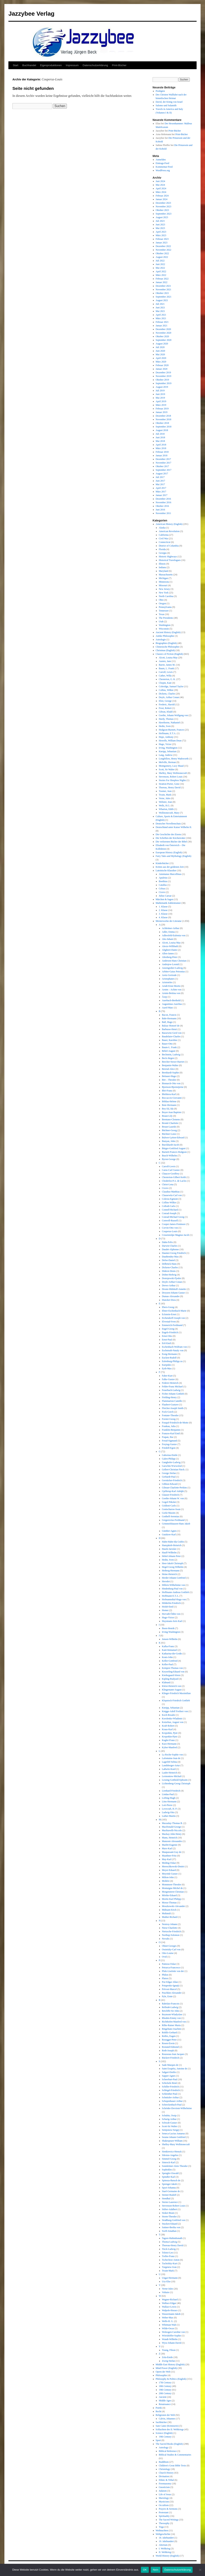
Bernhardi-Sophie (170, 1072)
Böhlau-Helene (169, 1101)
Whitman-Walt (169, 2324)
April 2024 (161, 188)
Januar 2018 (161, 455)
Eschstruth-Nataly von (173, 1350)
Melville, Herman (167, 762)
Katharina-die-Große (172, 1653)
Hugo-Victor (168, 1617)
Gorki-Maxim (168, 1512)
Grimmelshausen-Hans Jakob (176, 1523)
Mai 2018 (160, 441)
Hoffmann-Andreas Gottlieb (175, 1592)
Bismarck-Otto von (171, 1083)
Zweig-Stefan (168, 2360)
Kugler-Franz (168, 1740)
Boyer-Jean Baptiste (171, 1112)
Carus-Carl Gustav (171, 1170)
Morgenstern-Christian (173, 1891)
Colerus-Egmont (170, 1198)
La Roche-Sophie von (172, 1754)
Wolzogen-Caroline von (173, 2332)
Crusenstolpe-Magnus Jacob (175, 1235)
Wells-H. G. (167, 2321)
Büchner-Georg (169, 1130)
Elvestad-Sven (169, 1321)
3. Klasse (163, 913)
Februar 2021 (162, 322)
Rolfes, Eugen (169, 2036)
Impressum (72, 65)
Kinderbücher (162, 863)
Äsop (164, 996)
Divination (164, 2476)
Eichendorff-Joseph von (173, 1318)
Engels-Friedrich (170, 1332)
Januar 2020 (161, 368)
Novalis (165, 1938)
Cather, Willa (165, 675)
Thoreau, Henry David (169, 787)
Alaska (162, 527)
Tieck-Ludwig (169, 2249)
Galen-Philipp (168, 1458)
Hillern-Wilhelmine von (173, 1585)
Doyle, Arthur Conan (169, 697)
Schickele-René (169, 2083)
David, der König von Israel (169, 101)
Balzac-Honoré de (170, 1025)
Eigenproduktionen (51, 65)
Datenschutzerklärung (95, 65)
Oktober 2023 (162, 210)
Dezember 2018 (163, 415)
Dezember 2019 (163, 372)
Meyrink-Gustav (170, 1873)
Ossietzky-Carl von (171, 1949)
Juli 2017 (160, 477)
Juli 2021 (160, 304)
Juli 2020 (160, 347)
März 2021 (161, 318)
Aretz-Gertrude (169, 975)
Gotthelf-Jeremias (170, 1516)
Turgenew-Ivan (169, 2267)
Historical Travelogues (170, 560)
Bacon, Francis (169, 1014)
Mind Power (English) (166, 2368)
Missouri (163, 585)
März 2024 (161, 192)
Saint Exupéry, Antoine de (174, 2068)
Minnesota (164, 581)
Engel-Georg (168, 1328)
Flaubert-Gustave (170, 1404)
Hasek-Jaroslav (169, 1549)
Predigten (160, 91)
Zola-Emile (167, 2357)
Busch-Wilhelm (169, 1155)
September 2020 (163, 340)
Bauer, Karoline (169, 1040)
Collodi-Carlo (168, 1206)
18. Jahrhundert (166, 2537)
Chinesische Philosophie (167, 646)
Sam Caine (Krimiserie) (167, 2425)
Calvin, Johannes (167, 2418)
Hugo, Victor (165, 744)
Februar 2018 (162, 451)
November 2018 (163, 419)
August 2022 (162, 257)
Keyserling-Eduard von (173, 1671)
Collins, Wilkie (166, 690)
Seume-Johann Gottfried (174, 2137)
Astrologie (161, 639)
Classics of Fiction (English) (169, 654)
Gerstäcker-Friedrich (172, 1480)
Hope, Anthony (166, 737)
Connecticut (164, 542)
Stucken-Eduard (169, 2223)
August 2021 (162, 300)
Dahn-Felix (167, 1242)
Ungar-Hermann (170, 2277)
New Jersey (164, 589)
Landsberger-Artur (171, 1765)
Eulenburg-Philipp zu (172, 1361)
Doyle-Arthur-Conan (172, 1281)
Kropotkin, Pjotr (170, 1733)
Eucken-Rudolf (169, 1357)
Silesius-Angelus (170, 2155)
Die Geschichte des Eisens (168, 834)
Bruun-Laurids (169, 1126)
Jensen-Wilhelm (170, 1639)
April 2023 (161, 231)
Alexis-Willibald (170, 946)
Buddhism (164, 2462)
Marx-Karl (167, 1848)
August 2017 (162, 473)
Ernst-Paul (167, 1339)
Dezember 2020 (163, 329)
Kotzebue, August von (172, 1722)
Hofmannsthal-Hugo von (174, 1599)
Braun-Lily (167, 1115)
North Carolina (166, 596)
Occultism (164, 2505)
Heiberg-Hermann (170, 1570)
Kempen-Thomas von (172, 1668)
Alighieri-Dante (169, 949)
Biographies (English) (166, 643)
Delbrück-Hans (169, 1263)
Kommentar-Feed (164, 166)
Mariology (164, 2498)
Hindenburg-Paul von (172, 1588)
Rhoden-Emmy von (171, 2018)
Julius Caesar (165, 895)
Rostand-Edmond (170, 2047)
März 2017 (161, 491)
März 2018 (161, 448)
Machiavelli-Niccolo (172, 1830)
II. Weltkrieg (165, 2552)
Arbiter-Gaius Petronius (173, 971)
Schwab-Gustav (169, 2122)
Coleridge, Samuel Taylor (171, 686)
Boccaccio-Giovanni (172, 1097)
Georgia (162, 553)
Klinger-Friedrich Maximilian (176, 1693)
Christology (164, 2469)
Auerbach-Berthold (171, 1000)
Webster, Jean (165, 802)
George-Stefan (169, 1473)
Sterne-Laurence (170, 2202)
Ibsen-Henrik (168, 1628)
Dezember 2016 (163, 498)
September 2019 (163, 383)
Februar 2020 (162, 365)
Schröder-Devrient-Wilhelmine (177, 2108)
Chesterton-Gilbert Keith (174, 1177)
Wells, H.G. (164, 805)
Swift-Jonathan (169, 2231)
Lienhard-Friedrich (171, 1790)
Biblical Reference (168, 2451)
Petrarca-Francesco (171, 1967)
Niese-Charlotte (169, 1927)
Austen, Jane (165, 661)
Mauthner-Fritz (169, 1855)
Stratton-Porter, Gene (169, 783)
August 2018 (162, 430)
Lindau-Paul (168, 1794)
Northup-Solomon (170, 1935)
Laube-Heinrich (169, 1772)
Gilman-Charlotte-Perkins (174, 1487)
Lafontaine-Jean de (171, 1758)
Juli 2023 (160, 221)
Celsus (162, 888)
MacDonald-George (171, 1826)
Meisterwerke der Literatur (169, 921)
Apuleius (163, 877)
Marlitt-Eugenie (169, 1844)
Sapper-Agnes (169, 2075)
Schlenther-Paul (169, 2093)
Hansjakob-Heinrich (171, 1545)
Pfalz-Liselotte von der (173, 1971)
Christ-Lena (167, 1184)
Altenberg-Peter (169, 957)
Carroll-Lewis (168, 1166)
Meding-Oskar (169, 1862)
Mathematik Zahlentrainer (168, 903)
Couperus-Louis (169, 1231)
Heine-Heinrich (169, 1574)
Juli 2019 (160, 390)
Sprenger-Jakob (169, 2184)
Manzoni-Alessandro (172, 1841)
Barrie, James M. (167, 664)
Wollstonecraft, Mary (169, 812)
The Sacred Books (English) (169, 2443)
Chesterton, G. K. (167, 679)
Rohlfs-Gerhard (169, 2032)
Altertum (163, 2545)
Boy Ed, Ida (168, 1108)
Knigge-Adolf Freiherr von (175, 1711)
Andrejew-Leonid (170, 964)
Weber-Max (167, 2317)
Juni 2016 (160, 509)
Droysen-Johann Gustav (173, 1292)
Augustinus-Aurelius (172, 1004)
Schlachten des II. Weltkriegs (170, 2429)
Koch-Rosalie (168, 1715)
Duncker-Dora (169, 1300)
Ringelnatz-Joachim (171, 2028)
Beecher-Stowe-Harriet (173, 1061)
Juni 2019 (160, 394)
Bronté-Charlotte (170, 1123)
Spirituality (164, 2516)
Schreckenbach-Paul (172, 2104)
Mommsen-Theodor (171, 1884)
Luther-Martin (169, 1816)
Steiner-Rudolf (169, 2194)
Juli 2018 (160, 433)
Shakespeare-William (172, 2140)
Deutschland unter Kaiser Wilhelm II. (174, 827)
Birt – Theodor (169, 1079)
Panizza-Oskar (169, 1964)
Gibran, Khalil (166, 711)
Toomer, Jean (165, 791)
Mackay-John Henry (172, 1834)
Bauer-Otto (167, 1043)
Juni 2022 (160, 264)
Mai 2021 (160, 311)
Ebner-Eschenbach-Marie (174, 1310)
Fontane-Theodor (170, 1415)
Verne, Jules (164, 798)
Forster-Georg (169, 1419)
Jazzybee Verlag (31, 13)
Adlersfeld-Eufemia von (173, 935)
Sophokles (167, 2169)
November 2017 (163, 462)
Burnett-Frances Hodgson (174, 1152)
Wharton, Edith (166, 809)
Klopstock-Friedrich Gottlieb (176, 1700)
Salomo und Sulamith (166, 105)
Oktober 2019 (162, 379)
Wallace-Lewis (169, 2306)
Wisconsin (164, 628)
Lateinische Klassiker (166, 870)
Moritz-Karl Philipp (171, 1899)
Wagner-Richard (170, 2299)
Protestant (163, 2512)
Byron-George (169, 1159)
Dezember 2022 (163, 246)
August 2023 (162, 217)
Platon (165, 1978)
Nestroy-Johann (169, 1924)
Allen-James (168, 953)
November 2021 (163, 289)
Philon (165, 1974)
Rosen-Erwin (168, 2043)
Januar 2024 (161, 199)
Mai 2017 (160, 484)
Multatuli (166, 1913)
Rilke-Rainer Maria (171, 2025)
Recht (158, 2411)
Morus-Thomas (169, 1902)
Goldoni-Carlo (169, 1505)
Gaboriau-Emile (169, 1455)
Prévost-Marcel (169, 1989)
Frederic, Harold (167, 704)
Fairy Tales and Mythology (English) (173, 856)
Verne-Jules (167, 2288)
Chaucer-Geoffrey (170, 1173)
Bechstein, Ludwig (171, 1054)
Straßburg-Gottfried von (173, 2220)
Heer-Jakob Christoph (172, 1563)
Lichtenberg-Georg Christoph (176, 1783)
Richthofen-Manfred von (174, 2021)
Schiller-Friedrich (170, 2086)
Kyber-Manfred (169, 1747)
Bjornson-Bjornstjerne (172, 1087)
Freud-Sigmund (169, 1440)
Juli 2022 (160, 260)
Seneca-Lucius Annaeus (173, 2133)
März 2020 (161, 361)
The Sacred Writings (169, 2519)
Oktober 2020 (162, 336)
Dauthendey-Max (170, 1256)
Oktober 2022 (162, 253)
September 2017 (163, 470)
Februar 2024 (162, 195)
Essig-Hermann (169, 1354)
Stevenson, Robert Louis (170, 776)
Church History (166, 2472)
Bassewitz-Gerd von (172, 1032)
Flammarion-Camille (172, 1401)
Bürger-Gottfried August (174, 1148)
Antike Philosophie (165, 636)
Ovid (164, 1956)
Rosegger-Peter (169, 2039)
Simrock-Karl (168, 2162)
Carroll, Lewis (166, 672)
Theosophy (164, 2523)
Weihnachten (162, 2530)
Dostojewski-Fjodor (171, 1278)
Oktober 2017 (162, 466)
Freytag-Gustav (169, 1444)
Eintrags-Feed (162, 163)
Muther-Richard (169, 1917)
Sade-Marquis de (170, 2065)
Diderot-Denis (169, 1271)
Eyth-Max (167, 1368)
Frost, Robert (165, 708)
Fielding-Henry (169, 1397)
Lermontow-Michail (171, 1776)
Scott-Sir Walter (169, 2126)
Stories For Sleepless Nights (172, 780)
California (164, 534)
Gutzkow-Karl (169, 1534)
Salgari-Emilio (169, 2072)
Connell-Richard (170, 1209)
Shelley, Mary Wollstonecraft (173, 773)
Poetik (159, 2407)
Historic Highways (168, 556)
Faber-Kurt (167, 1375)
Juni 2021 (160, 307)
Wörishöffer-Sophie (171, 2335)
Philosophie (161, 2375)
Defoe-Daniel (168, 1260)
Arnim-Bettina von (171, 993)
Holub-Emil (167, 1606)
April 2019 (161, 401)
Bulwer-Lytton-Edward (173, 1137)
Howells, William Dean (170, 740)
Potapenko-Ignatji (170, 1985)
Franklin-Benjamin (171, 1429)
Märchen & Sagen (164, 899)
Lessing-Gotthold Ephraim (175, 1779)
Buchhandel (29, 65)
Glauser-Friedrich (170, 1494)
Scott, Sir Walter (167, 769)
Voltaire (166, 2292)
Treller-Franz (168, 2256)
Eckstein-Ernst (169, 1314)
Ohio (161, 599)
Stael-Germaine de (171, 2191)
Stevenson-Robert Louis (173, 2205)
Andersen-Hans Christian (174, 960)
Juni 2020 (160, 350)
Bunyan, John (168, 1141)
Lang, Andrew (166, 755)
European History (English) (169, 852)
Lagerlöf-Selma (169, 1761)
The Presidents (166, 617)
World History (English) (167, 2555)
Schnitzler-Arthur (170, 2097)
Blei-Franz (167, 1090)
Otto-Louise (168, 1953)
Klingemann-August (172, 1689)
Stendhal (166, 2198)
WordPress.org (163, 170)
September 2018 (163, 426)
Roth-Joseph (168, 2050)
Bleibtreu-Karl (169, 1094)
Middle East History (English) (170, 2364)
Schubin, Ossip (169, 2115)
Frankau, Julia (169, 1426)
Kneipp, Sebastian (167, 751)
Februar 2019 (162, 408)
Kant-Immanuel (169, 1650)
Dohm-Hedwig (169, 1274)
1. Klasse (163, 906)
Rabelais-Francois (170, 2003)
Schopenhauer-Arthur (172, 2101)
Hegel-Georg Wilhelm (172, 1567)
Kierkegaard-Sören (171, 1675)
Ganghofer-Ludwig (171, 1462)
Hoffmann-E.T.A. (170, 1595)
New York (164, 592)
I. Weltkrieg (164, 2548)
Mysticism (164, 2501)
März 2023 (161, 235)
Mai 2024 (160, 184)
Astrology (163, 2447)
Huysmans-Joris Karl (172, 1621)
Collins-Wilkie (169, 1202)
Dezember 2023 (163, 202)
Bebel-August (168, 1051)
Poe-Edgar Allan (170, 1982)
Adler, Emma (168, 931)
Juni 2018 (160, 437)
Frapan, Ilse (167, 1437)
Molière (166, 1881)
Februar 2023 (162, 239)
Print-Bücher (119, 65)
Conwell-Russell (170, 1220)
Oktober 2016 (162, 506)
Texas (161, 614)
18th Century (165, 2386)
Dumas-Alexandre (171, 1296)
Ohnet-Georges (169, 1945)
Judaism (163, 2490)
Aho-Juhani (167, 939)
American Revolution (169, 531)
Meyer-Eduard (169, 1870)
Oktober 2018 (162, 423)
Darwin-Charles (169, 1245)
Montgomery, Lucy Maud (171, 765)
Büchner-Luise (169, 1134)
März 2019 (161, 405)
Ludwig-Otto (168, 1812)
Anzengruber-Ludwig (172, 968)
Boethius (163, 881)
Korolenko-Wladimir (172, 1718)
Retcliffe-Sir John (170, 2010)
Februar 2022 (162, 278)
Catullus (163, 885)
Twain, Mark (165, 794)
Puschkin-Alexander (172, 1992)
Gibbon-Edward (169, 1484)
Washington (164, 625)
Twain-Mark (168, 2270)
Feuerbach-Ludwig (171, 1390)
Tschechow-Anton (171, 2259)
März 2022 (161, 275)
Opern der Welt (163, 2371)
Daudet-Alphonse (170, 1249)
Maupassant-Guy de (171, 1852)
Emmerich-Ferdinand (172, 1325)
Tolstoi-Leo (167, 2252)
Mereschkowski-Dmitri (173, 1866)
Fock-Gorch (168, 1411)
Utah (161, 621)
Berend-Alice (168, 1069)
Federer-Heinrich (170, 1383)
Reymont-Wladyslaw (172, 2014)
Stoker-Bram (168, 2213)
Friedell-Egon (168, 1447)
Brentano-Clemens (171, 1119)
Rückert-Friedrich (170, 2057)
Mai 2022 (160, 267)
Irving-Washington (171, 1632)
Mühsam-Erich (169, 1909)
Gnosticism (164, 2487)
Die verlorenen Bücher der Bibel (171, 841)
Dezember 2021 (163, 285)
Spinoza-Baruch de (171, 2180)
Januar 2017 (161, 495)
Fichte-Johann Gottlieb (173, 1393)
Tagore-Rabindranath (172, 2238)
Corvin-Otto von (170, 1227)
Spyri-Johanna (169, 2187)
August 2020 (162, 343)
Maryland (163, 571)
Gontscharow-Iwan (171, 1509)
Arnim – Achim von (171, 989)
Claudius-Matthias (171, 1191)
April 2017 (161, 488)
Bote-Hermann (169, 1105)
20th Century (165, 2393)
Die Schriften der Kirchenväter (170, 838)
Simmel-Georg (169, 2158)
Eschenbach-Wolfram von (174, 1346)
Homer (165, 1610)
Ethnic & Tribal (166, 2480)
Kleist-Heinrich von (171, 1686)
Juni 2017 (160, 480)
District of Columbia (169, 545)
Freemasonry (165, 2483)
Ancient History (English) (168, 632)
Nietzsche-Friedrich (171, 1931)
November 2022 (163, 249)
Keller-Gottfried (170, 1660)
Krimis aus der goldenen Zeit (170, 866)
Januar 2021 (161, 325)
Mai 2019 (160, 397)
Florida (162, 549)
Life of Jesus (165, 2494)
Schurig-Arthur (169, 2119)
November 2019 (163, 376)
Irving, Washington (168, 747)
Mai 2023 (160, 228)
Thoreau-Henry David (172, 2245)
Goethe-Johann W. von (173, 1498)
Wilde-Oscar (168, 2328)
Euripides (166, 1364)
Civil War (163, 538)
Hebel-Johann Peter (171, 1556)
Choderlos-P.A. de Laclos (174, 1180)
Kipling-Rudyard (170, 1678)
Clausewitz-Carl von (172, 1195)
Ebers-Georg (168, 1307)
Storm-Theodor (169, 2216)
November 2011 (163, 513)
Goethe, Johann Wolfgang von (173, 715)
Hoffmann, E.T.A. (167, 733)
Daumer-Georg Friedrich (174, 1253)
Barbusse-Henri (169, 1029)
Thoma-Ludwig (169, 2241)
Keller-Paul (167, 1664)
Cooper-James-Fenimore (174, 1224)
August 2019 (162, 387)
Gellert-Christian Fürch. (173, 1469)
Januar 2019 (161, 412)
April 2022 (161, 271)
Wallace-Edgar (169, 2303)
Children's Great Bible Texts (172, 2465)
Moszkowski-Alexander (173, 1906)
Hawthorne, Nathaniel (169, 722)
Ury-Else (166, 2281)
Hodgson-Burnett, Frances (171, 729)
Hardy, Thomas (166, 719)
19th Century (165, 2389)
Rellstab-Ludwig (170, 2007)
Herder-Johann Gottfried (174, 1577)
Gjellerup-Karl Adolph (173, 1491)
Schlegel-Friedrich (171, 2090)
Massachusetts (166, 574)
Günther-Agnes (169, 1530)
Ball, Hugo (167, 1022)
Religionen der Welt (165, 2415)
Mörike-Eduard (169, 1895)
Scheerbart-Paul (169, 2079)
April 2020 (161, 358)
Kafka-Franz (168, 1646)
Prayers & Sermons (168, 2508)
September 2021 (163, 296)
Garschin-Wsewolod (172, 1466)
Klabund (166, 1682)
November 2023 (163, 206)
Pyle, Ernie (167, 1996)
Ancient (162, 2397)
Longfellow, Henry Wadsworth (173, 758)
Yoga (161, 2526)
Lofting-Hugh (168, 1798)
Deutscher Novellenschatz (168, 823)
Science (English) (164, 2433)
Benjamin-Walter (170, 1065)
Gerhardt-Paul (169, 1476)
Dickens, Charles (167, 693)
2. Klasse (163, 910)
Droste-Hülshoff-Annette (174, 1289)
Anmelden (161, 159)
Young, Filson (168, 2350)
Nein (155, 2569)
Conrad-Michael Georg (173, 1217)
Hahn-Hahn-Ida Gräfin (173, 1541)
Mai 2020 (160, 354)
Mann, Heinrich (169, 1837)
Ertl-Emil (166, 1343)
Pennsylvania (165, 607)
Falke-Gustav (168, 1379)
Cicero (162, 892)
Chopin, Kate (165, 682)
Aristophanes (168, 978)
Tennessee (164, 610)
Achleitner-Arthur (170, 928)
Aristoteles (167, 982)
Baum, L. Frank (166, 668)
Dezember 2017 (163, 459)
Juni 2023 (160, 224)
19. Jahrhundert (166, 2541)
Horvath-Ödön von (171, 1613)
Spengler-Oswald (170, 2173)
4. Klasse (163, 917)
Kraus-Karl (167, 1729)
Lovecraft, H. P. (169, 1808)
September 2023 (163, 213)
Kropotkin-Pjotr (169, 1736)
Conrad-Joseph (169, 1213)
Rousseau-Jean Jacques (173, 2054)
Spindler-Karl (168, 2176)
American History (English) (169, 524)
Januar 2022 (161, 282)
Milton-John (168, 1877)
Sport (158, 2440)
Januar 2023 (161, 242)
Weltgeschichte (163, 2534)
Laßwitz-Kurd (169, 1769)
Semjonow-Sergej (170, 2130)
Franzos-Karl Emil (171, 1433)
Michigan (163, 578)
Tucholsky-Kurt (169, 2263)
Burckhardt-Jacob (170, 1144)
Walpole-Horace (170, 2310)
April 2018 (161, 444)
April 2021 (161, 314)
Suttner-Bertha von (171, 2227)
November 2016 (163, 502)
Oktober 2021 (162, 293)
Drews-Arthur (168, 1285)
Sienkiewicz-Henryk (172, 2151)
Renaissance (165, 2404)
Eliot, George (165, 700)
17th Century (165, 2382)
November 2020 (163, 332)
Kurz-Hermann (169, 1743)
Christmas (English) (165, 650)
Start (15, 65)
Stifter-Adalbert (169, 2209)
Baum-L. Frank (169, 1047)
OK (145, 2569)
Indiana (162, 567)
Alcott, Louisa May (168, 657)
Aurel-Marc (167, 1007)
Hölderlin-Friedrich (171, 1603)
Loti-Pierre (167, 1805)
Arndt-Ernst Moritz (171, 986)
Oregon (162, 603)
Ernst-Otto (167, 1336)
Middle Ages (165, 2400)
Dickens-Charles (170, 1267)
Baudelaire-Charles (171, 1036)
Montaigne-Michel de (172, 1888)
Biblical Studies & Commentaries (175, 2454)
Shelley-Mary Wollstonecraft (176, 2144)
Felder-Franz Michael (172, 1386)
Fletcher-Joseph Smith (172, 1408)
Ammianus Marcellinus (170, 874)
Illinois (162, 563)
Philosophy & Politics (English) (171, 2379)
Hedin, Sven (165, 726)
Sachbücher (161, 2422)
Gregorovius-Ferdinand (173, 1520)
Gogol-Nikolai (169, 1502)
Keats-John (167, 1657)
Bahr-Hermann (169, 1018)
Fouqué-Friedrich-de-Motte (175, 1422)
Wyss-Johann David (171, 2342)
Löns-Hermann (169, 1801)
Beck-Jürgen (168, 1058)
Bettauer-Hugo (169, 1076)
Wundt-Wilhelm (170, 2339)
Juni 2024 (160, 181)
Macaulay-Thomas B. (172, 1823)
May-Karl (166, 1859)
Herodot (166, 1581)
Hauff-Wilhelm (169, 1552)
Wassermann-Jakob (171, 2314)
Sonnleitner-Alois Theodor (175, 2166)
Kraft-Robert (168, 1725)
